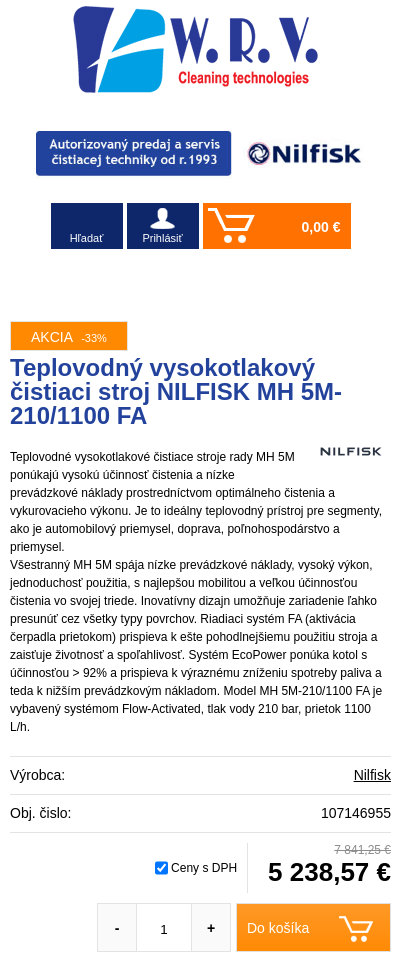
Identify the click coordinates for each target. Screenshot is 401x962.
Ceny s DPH (204, 868)
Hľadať (87, 238)
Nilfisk (372, 775)
